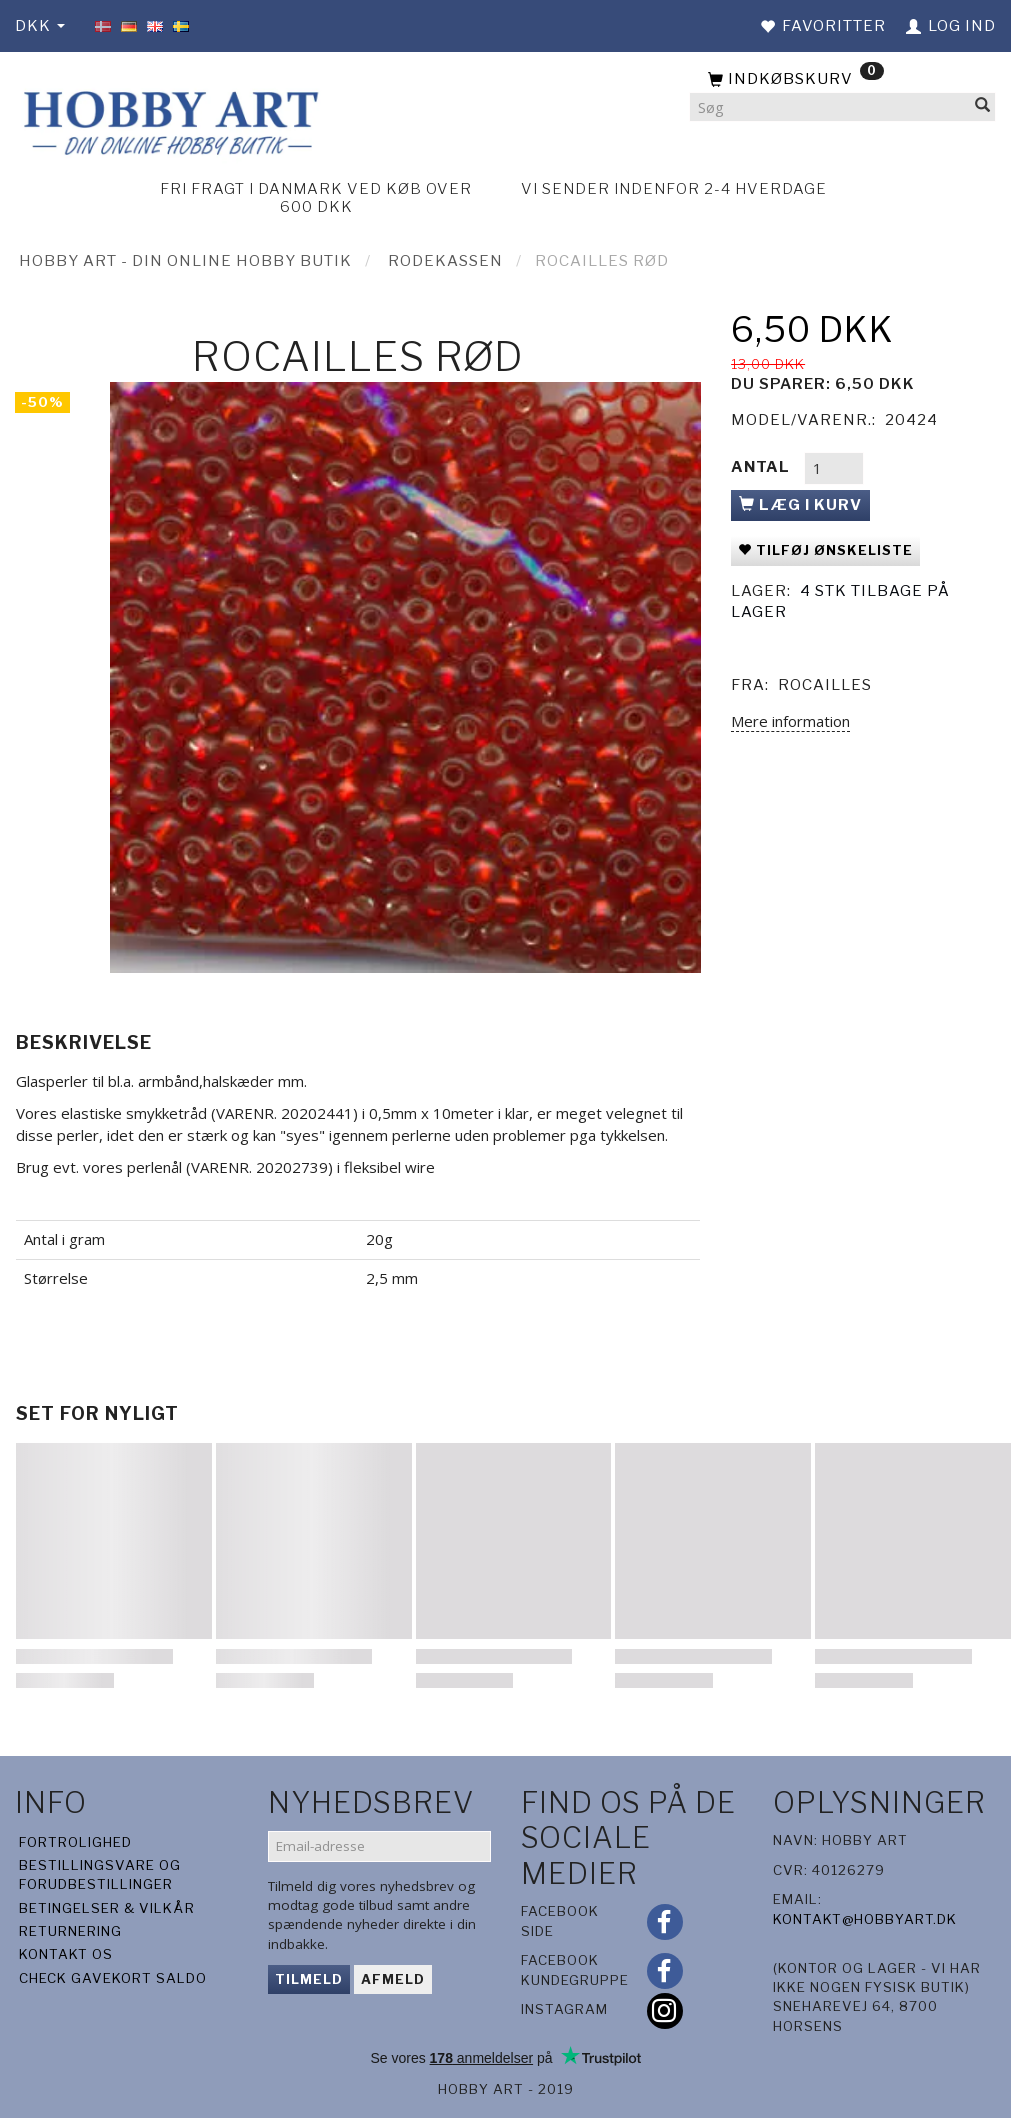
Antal (762, 467)
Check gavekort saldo (113, 1978)
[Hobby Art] (168, 119)
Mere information (790, 721)
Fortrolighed (75, 1842)
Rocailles (825, 685)
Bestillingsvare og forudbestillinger (100, 1874)
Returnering (70, 1931)
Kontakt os (66, 1954)
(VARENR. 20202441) (284, 1113)
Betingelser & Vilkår (107, 1908)
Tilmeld (309, 1979)
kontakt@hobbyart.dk (865, 1919)
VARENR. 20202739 (259, 1167)
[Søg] (983, 107)
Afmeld (393, 1979)
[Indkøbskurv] (842, 80)
